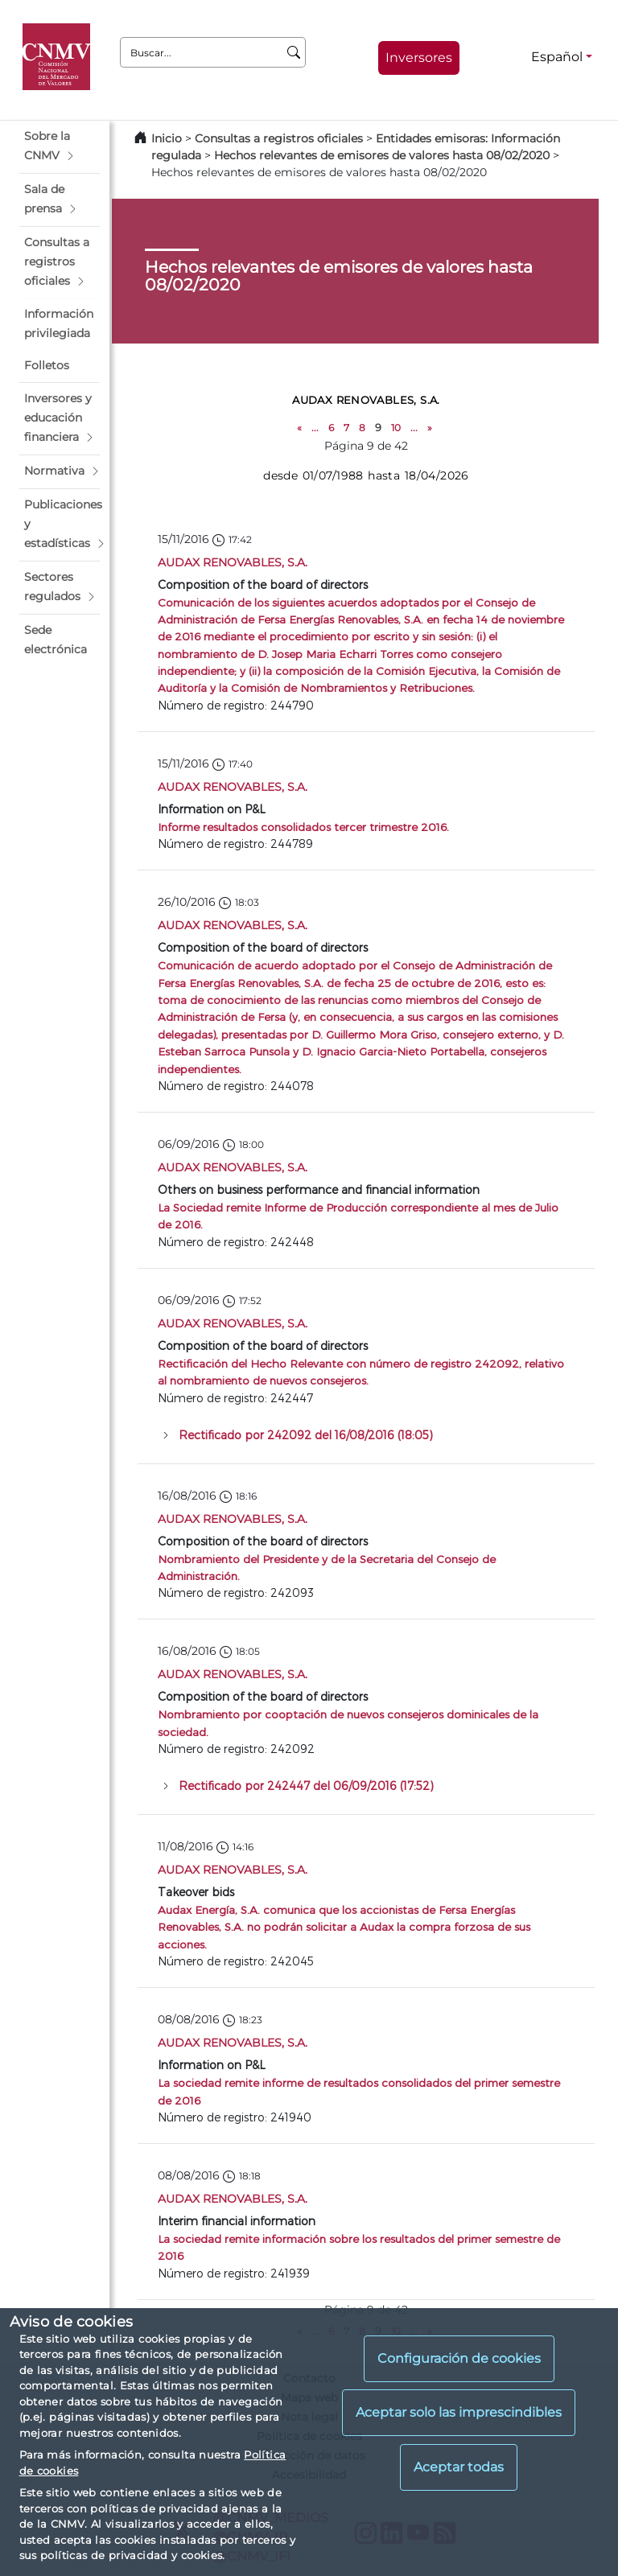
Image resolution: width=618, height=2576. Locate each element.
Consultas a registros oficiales (279, 138)
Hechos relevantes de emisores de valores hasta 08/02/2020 (382, 155)
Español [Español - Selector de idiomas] (557, 56)
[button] (59, 146)
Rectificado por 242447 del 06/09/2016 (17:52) (306, 1785)
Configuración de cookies (459, 2358)
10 (396, 428)
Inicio (166, 138)
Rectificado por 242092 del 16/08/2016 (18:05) (306, 1435)
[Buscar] (294, 52)
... (315, 428)
